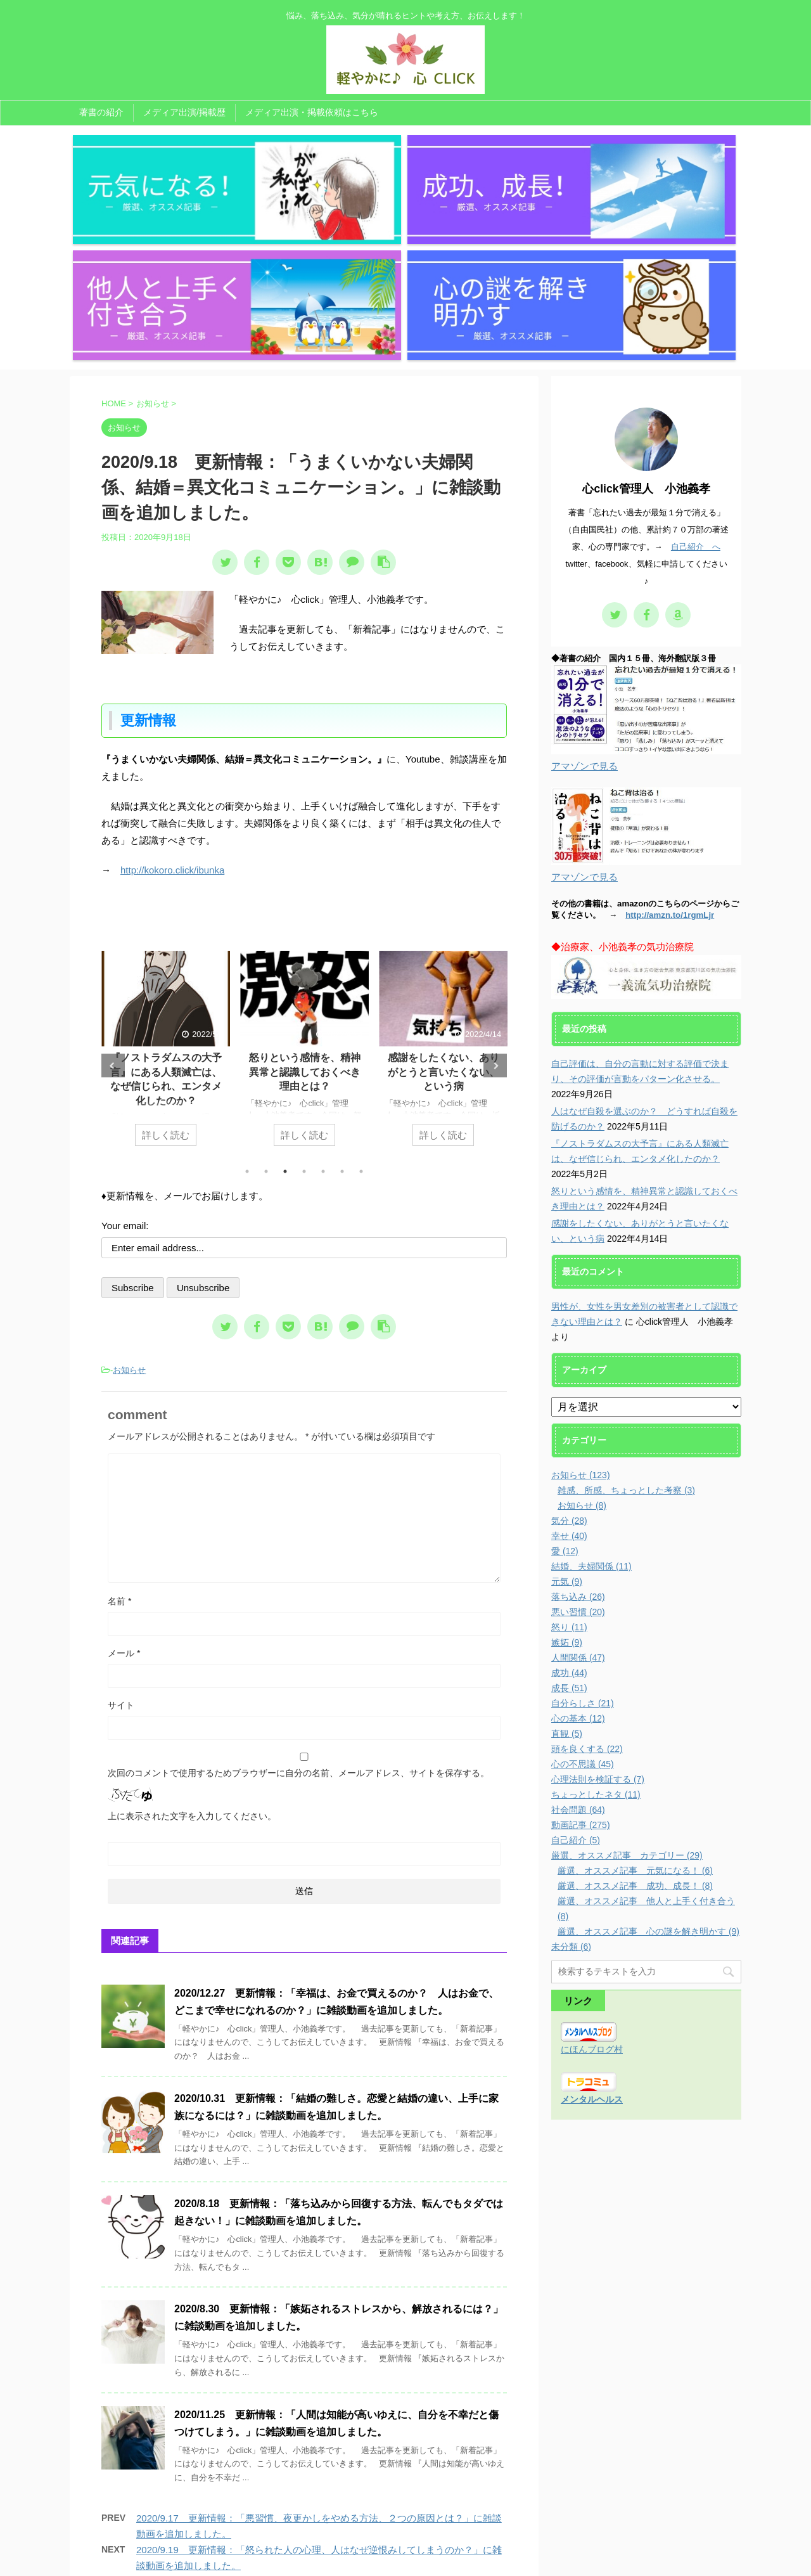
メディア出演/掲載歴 (184, 112)
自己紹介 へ (695, 375)
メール (124, 1481)
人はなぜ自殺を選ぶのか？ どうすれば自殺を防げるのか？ (166, 900)
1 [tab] (247, 999)
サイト (121, 1533)
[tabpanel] (165, 884)
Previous (113, 894)
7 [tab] (361, 999)
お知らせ (129, 1198)
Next (495, 894)
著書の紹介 (101, 112)
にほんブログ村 (592, 1878)
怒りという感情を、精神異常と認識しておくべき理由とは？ (443, 900)
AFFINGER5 (533, 2558)
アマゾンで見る (584, 594)
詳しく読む (165, 963)
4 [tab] (304, 999)
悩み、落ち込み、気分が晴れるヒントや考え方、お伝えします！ (405, 2542)
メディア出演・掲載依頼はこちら (311, 112)
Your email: (125, 1053)
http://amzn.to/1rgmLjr (669, 744)
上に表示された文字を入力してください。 (192, 1644)
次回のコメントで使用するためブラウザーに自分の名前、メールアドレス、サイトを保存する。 (298, 1601)
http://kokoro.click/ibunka (172, 698)
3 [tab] (285, 999)
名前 (119, 1429)
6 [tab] (342, 999)
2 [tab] (266, 999)
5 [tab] (323, 999)
